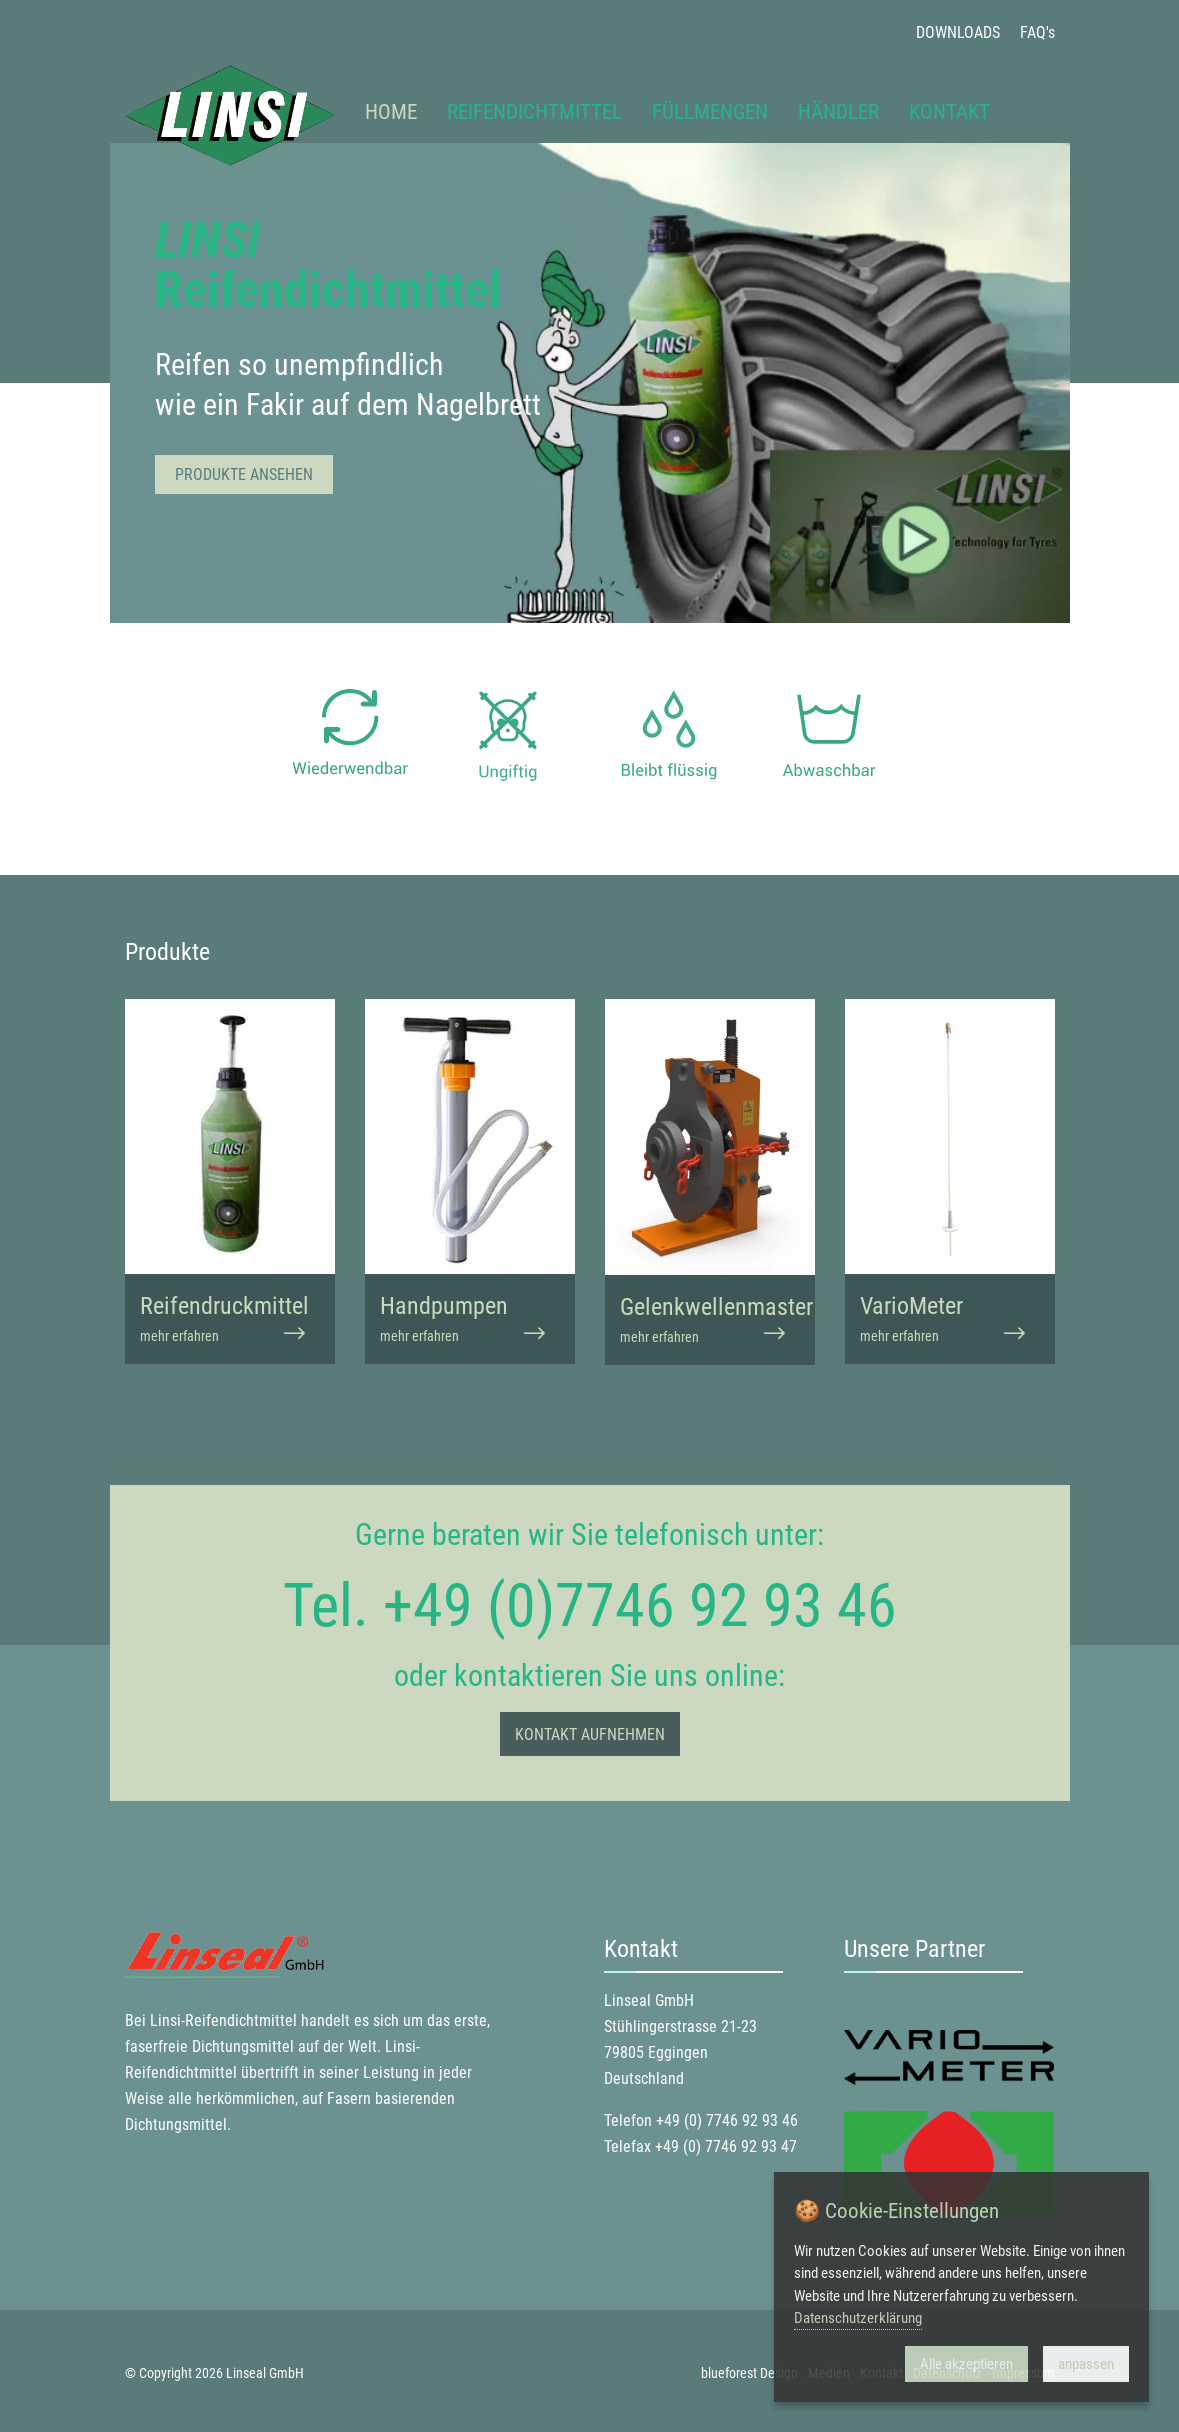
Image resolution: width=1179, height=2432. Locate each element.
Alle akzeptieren (966, 2364)
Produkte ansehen (244, 474)
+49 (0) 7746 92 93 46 (727, 2120)
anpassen (1086, 2364)
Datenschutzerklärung (858, 2318)
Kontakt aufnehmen (590, 1734)
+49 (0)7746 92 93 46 (640, 1605)
